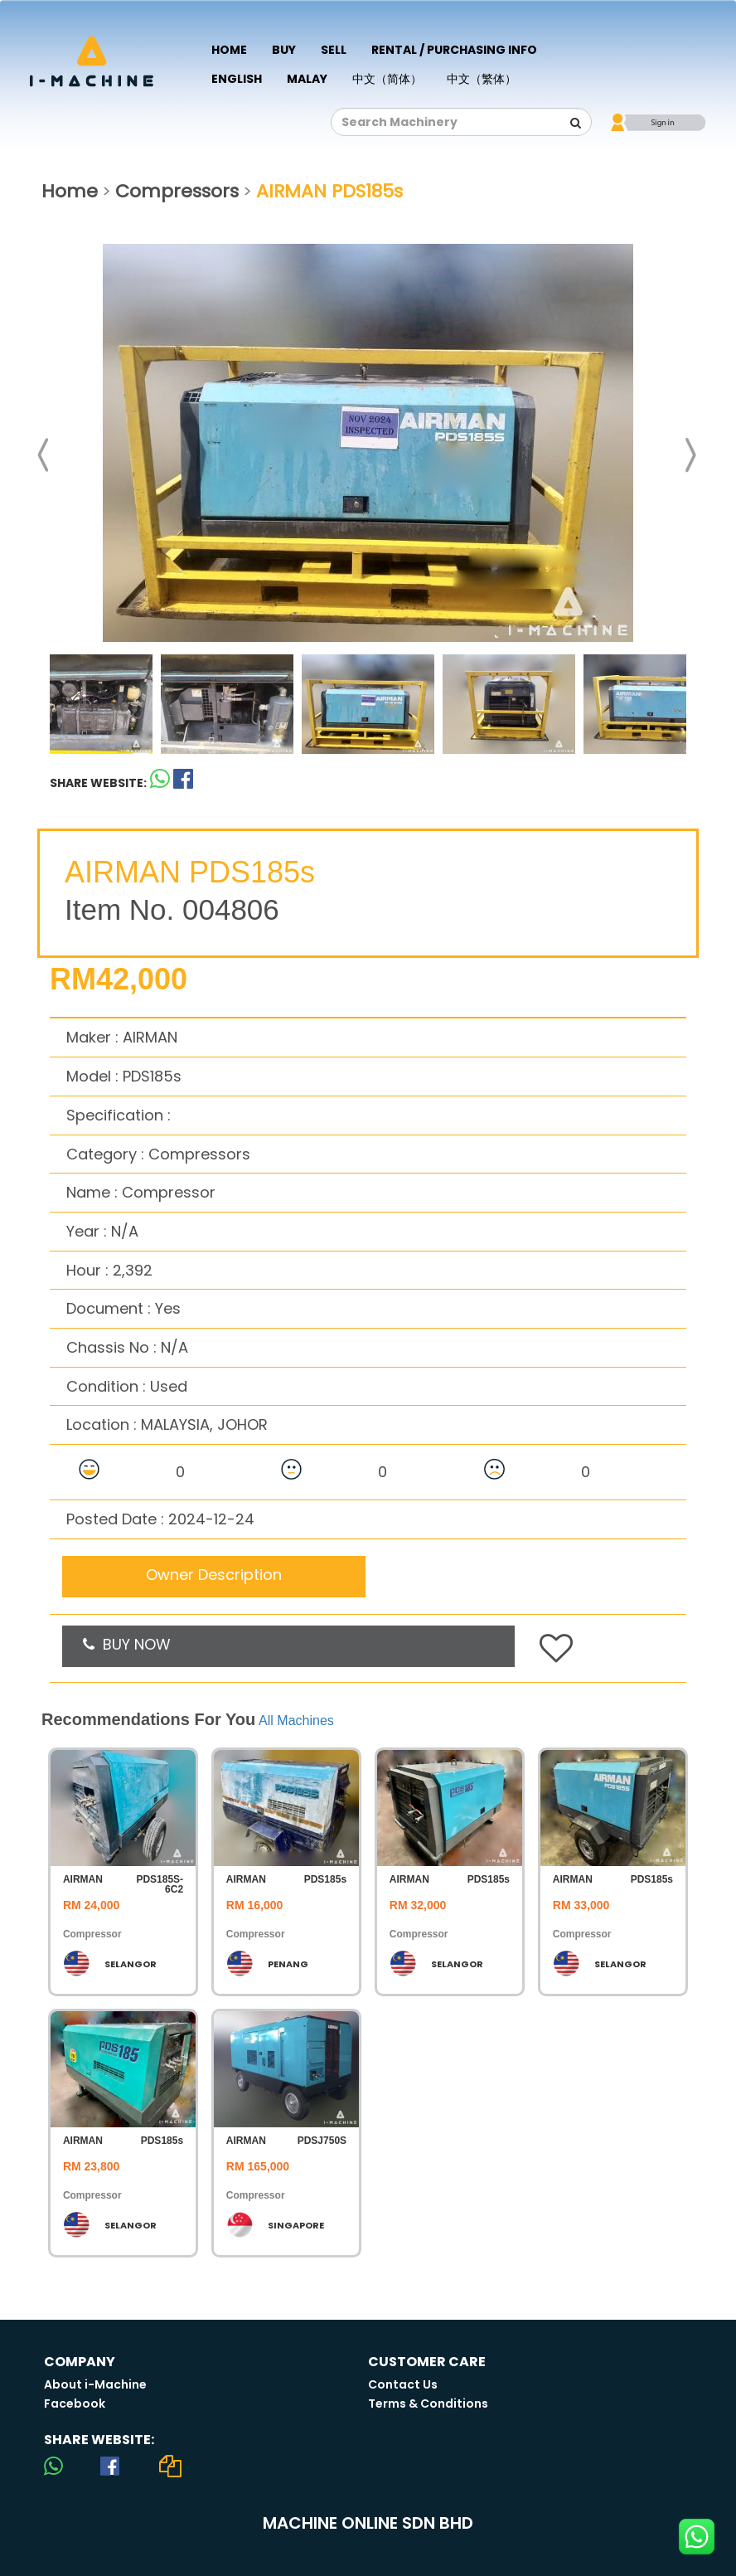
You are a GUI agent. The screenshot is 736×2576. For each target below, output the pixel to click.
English (236, 78)
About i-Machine (95, 2384)
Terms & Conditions (428, 2403)
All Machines (296, 1720)
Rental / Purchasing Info (454, 49)
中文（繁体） (481, 78)
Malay (307, 78)
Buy (284, 49)
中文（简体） (387, 78)
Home (229, 49)
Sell (333, 49)
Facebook (74, 2403)
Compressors (177, 191)
